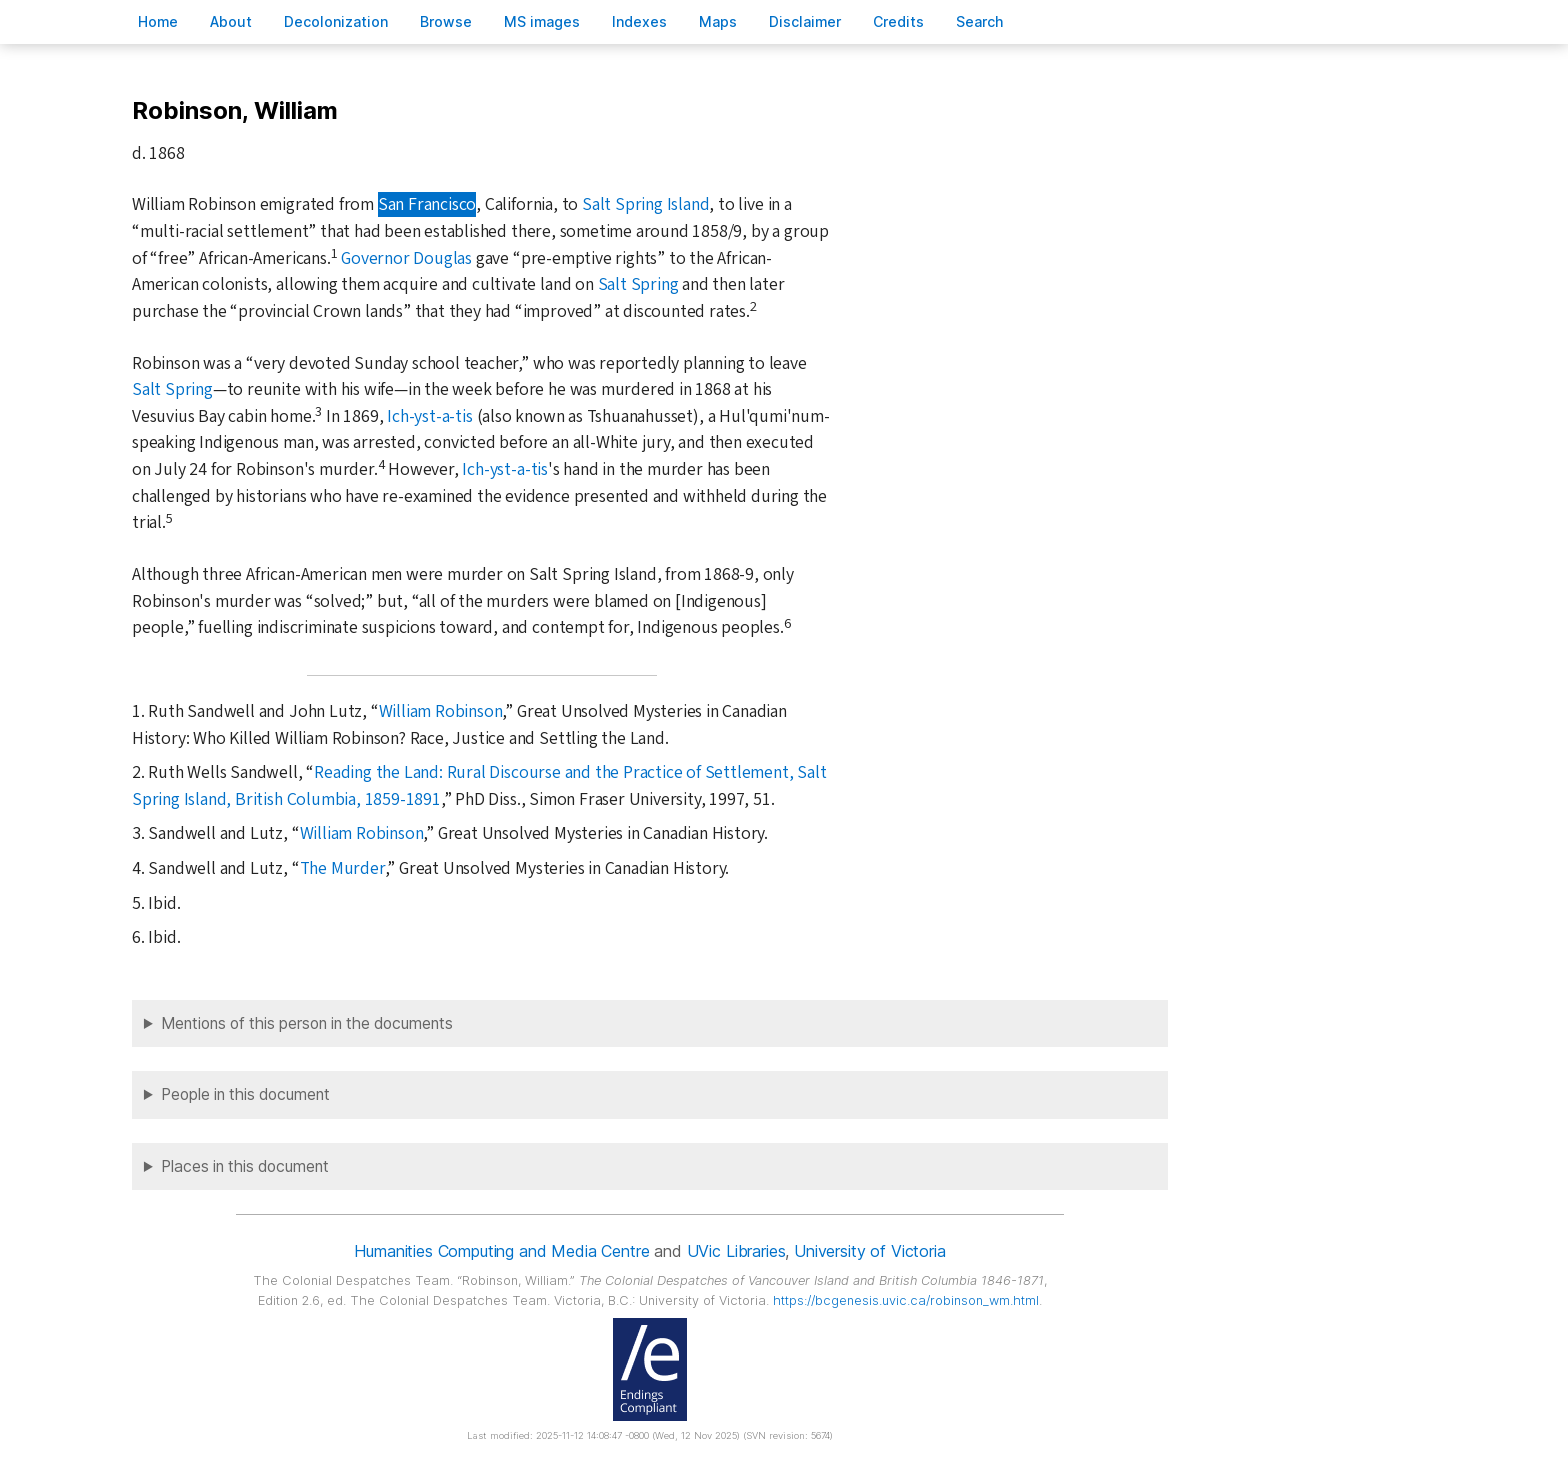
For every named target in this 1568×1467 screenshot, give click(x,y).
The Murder (342, 868)
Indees (639, 21)
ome (158, 21)
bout (231, 21)
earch (980, 21)
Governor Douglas (406, 258)
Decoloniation (336, 21)
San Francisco (427, 204)
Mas (718, 21)
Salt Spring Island (646, 204)
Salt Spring (638, 284)
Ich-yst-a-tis (429, 416)
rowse (446, 21)
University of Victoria (869, 1251)
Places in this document (245, 1166)
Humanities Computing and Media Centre (501, 1251)
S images (542, 21)
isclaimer (805, 21)
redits (898, 21)
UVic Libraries (736, 1251)
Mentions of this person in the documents (307, 1023)
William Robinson (441, 711)
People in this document (245, 1094)
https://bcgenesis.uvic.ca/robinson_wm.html (906, 1300)
